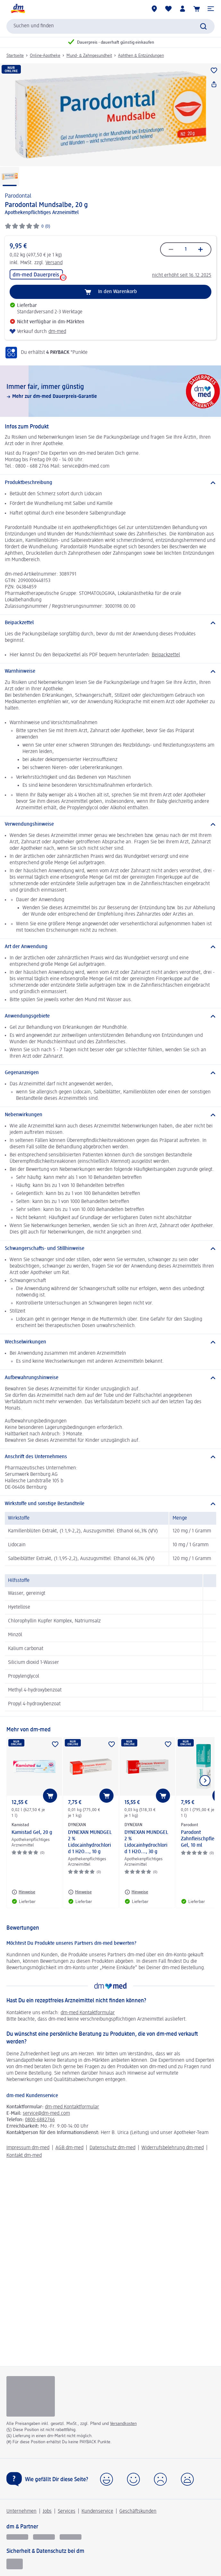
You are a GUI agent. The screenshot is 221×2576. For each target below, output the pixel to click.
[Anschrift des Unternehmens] (110, 1457)
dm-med (57, 331)
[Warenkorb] (196, 9)
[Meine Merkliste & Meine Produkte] (168, 9)
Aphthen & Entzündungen (141, 55)
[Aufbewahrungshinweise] (110, 1378)
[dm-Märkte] (154, 9)
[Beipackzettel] (110, 623)
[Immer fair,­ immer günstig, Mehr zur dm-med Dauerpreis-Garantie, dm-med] (110, 391)
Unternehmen (21, 2511)
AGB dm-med (69, 2147)
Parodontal (18, 196)
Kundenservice (97, 2511)
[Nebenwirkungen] (110, 1115)
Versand (54, 262)
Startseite (15, 55)
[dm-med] (70, 2537)
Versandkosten (123, 2423)
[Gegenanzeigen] (110, 1073)
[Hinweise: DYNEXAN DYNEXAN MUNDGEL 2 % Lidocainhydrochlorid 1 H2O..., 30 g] (136, 1892)
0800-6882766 (40, 2120)
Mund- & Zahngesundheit (89, 55)
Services (66, 2511)
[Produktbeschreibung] (110, 483)
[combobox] (110, 26)
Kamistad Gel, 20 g (32, 1832)
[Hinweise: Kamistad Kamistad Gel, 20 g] (23, 1892)
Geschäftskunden (138, 2511)
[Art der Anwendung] (110, 947)
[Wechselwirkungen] (110, 1342)
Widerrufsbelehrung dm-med (172, 2147)
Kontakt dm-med (24, 2155)
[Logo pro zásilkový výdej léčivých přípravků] (30, 2396)
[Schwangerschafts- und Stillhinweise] (110, 1249)
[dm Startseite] (17, 8)
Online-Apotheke (45, 55)
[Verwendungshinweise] (110, 824)
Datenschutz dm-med (112, 2147)
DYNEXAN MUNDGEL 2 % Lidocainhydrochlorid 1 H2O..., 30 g (146, 1842)
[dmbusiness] (44, 2537)
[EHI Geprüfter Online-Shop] (14, 2564)
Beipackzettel (166, 655)
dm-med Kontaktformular (88, 2012)
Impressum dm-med (27, 2147)
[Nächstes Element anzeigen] (205, 1780)
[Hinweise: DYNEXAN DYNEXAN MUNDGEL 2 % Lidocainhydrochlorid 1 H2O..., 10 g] (80, 1892)
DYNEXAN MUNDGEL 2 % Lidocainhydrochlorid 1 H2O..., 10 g (90, 1842)
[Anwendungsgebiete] (110, 1016)
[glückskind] (17, 2537)
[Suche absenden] (203, 26)
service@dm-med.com (46, 2113)
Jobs (47, 2511)
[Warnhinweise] (110, 671)
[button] (211, 9)
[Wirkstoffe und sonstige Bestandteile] (110, 1504)
